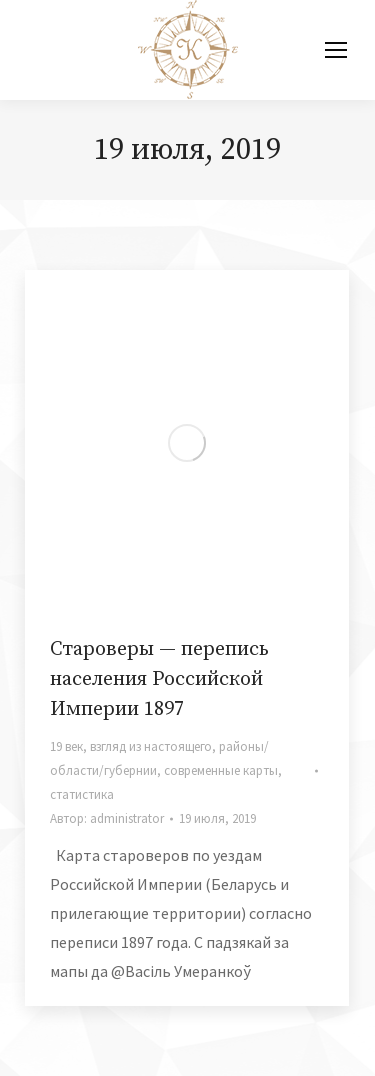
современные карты (221, 770)
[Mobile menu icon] (336, 50)
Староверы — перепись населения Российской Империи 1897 (159, 679)
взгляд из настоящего (151, 746)
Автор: (107, 818)
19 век (66, 746)
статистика (82, 794)
